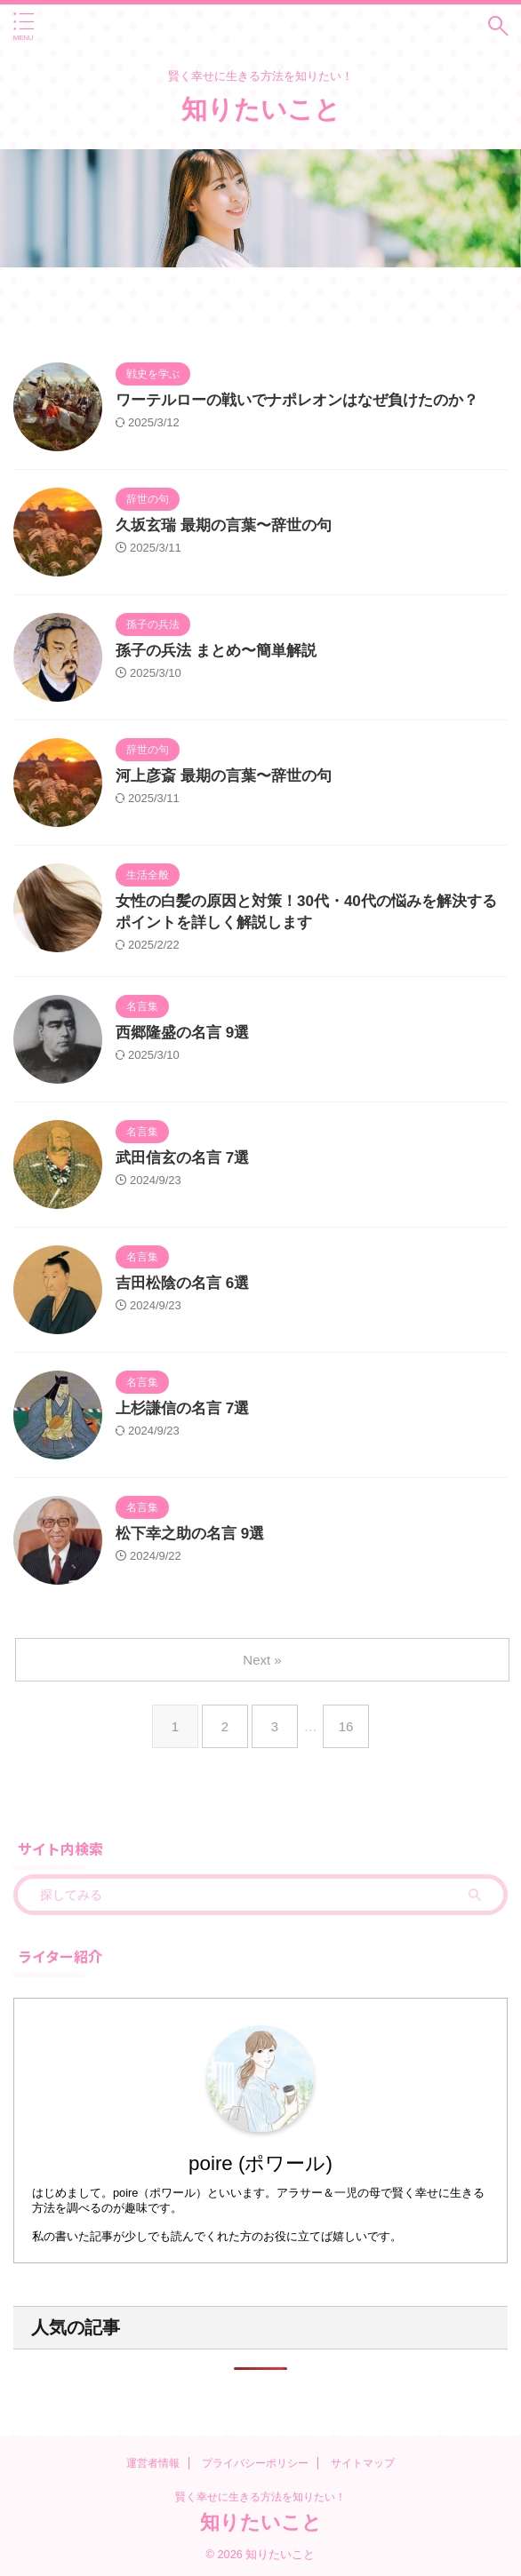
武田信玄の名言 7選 (182, 1157)
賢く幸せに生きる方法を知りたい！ (260, 2497)
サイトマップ (363, 2463)
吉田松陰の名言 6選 (182, 1283)
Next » (262, 1659)
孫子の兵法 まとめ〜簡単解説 (216, 650)
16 (346, 1726)
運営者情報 (153, 2463)
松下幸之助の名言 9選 (190, 1533)
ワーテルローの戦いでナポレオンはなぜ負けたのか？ (297, 400)
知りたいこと (261, 109)
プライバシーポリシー (255, 2463)
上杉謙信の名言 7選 (182, 1408)
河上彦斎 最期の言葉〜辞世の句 (224, 775)
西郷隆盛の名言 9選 (182, 1032)
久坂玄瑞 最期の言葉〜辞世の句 (224, 525)
